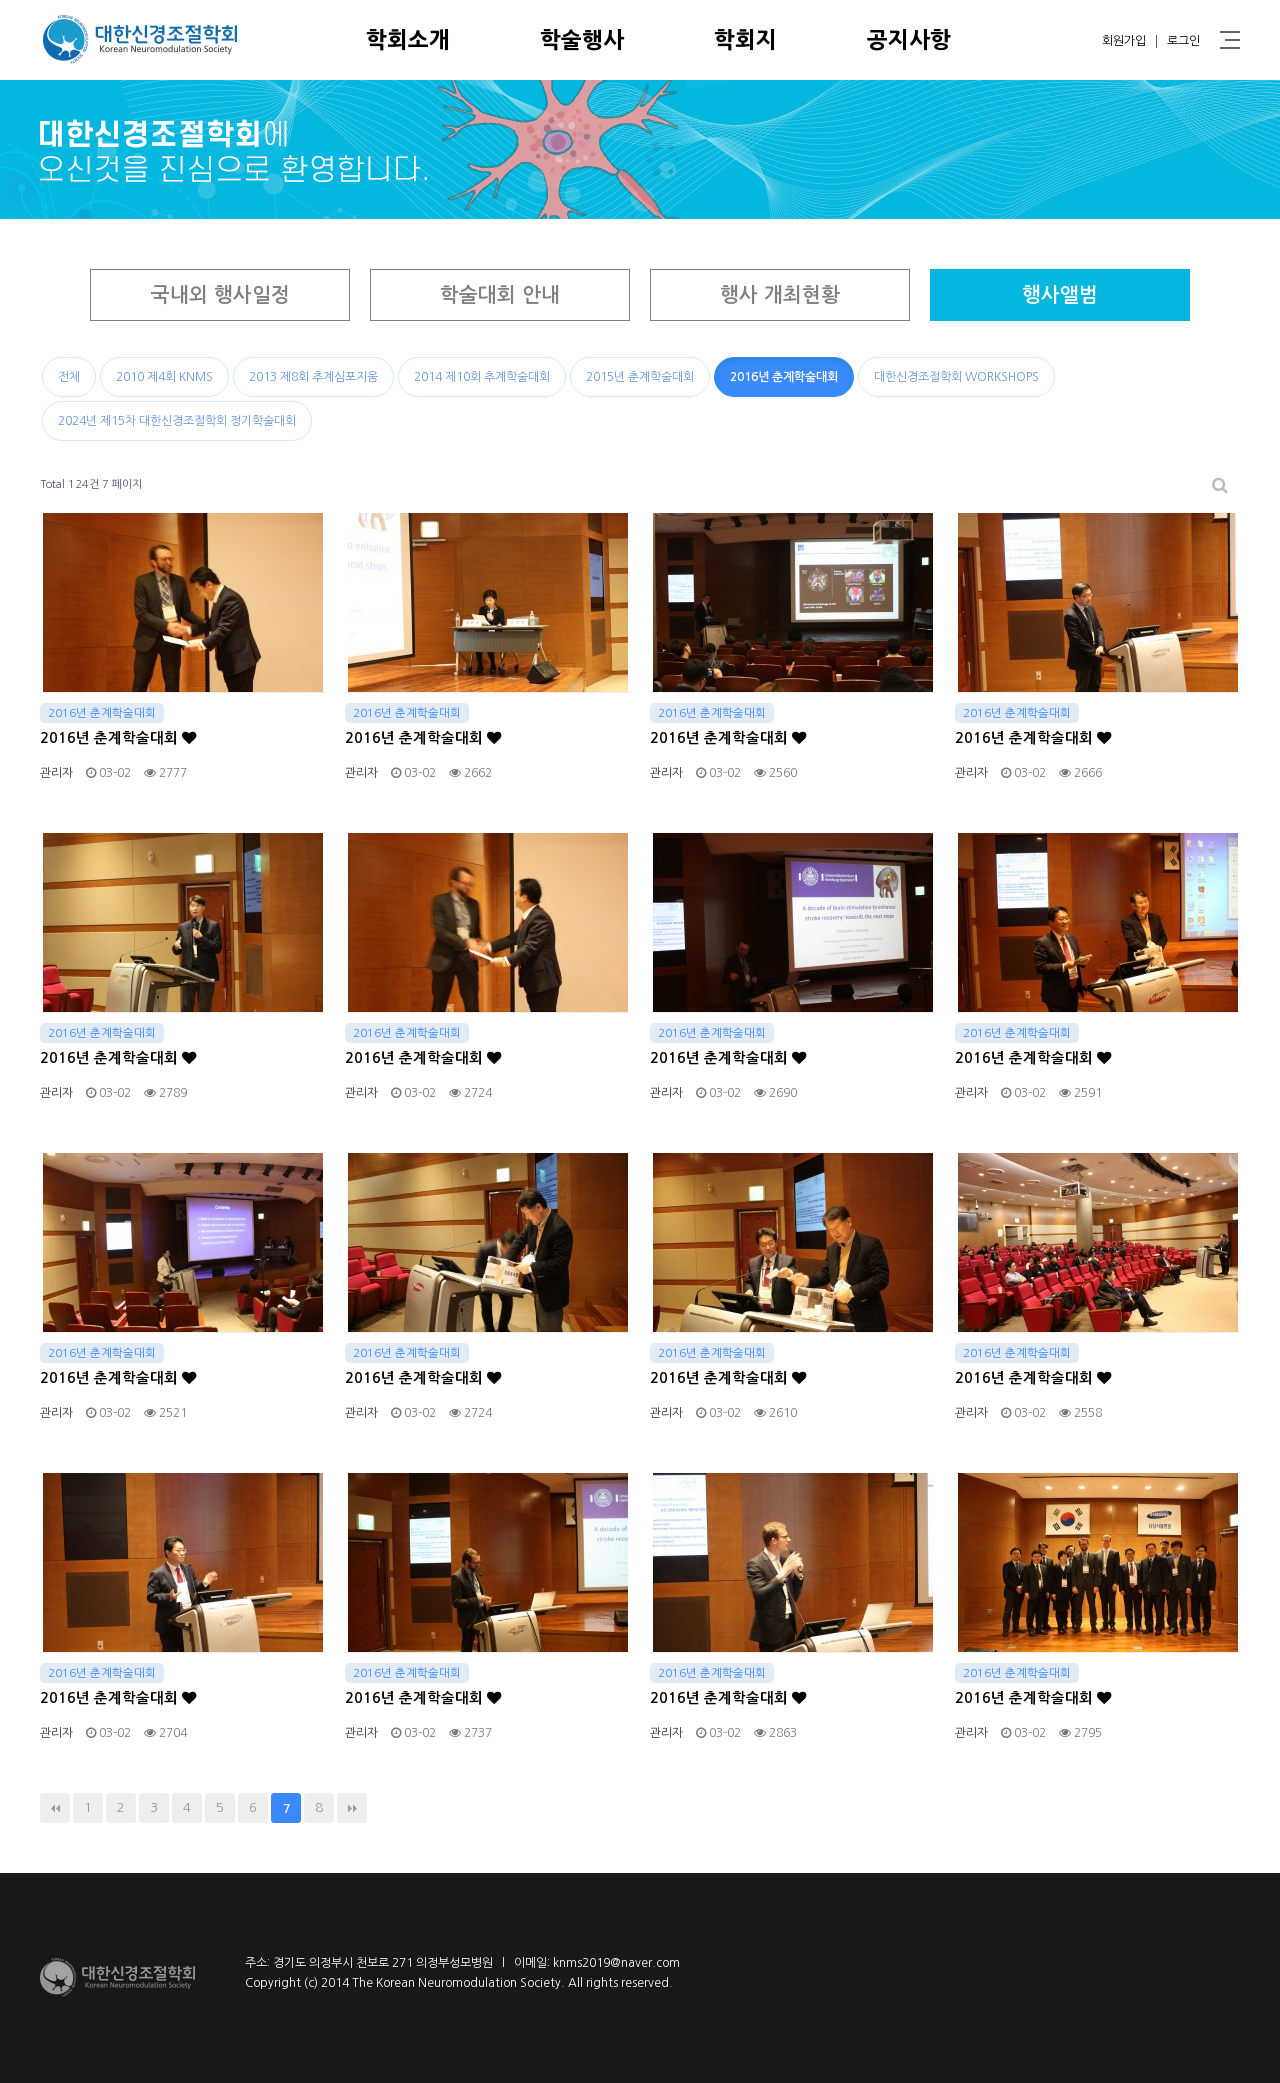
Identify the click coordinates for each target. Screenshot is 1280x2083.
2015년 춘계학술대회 (640, 377)
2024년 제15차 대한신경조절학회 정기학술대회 (177, 421)
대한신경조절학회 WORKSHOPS (956, 377)
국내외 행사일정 (220, 295)
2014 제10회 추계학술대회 (482, 377)
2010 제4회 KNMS (164, 377)
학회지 (745, 40)
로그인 (1183, 41)
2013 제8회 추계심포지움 (313, 377)
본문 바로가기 (0, 0)
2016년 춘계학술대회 (784, 377)
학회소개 (408, 40)
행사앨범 (1060, 295)
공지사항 (909, 40)
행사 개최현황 (780, 295)
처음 (55, 1808)
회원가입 (1124, 41)
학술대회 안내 (500, 295)
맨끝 (352, 1808)
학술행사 (582, 40)
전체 (69, 377)
